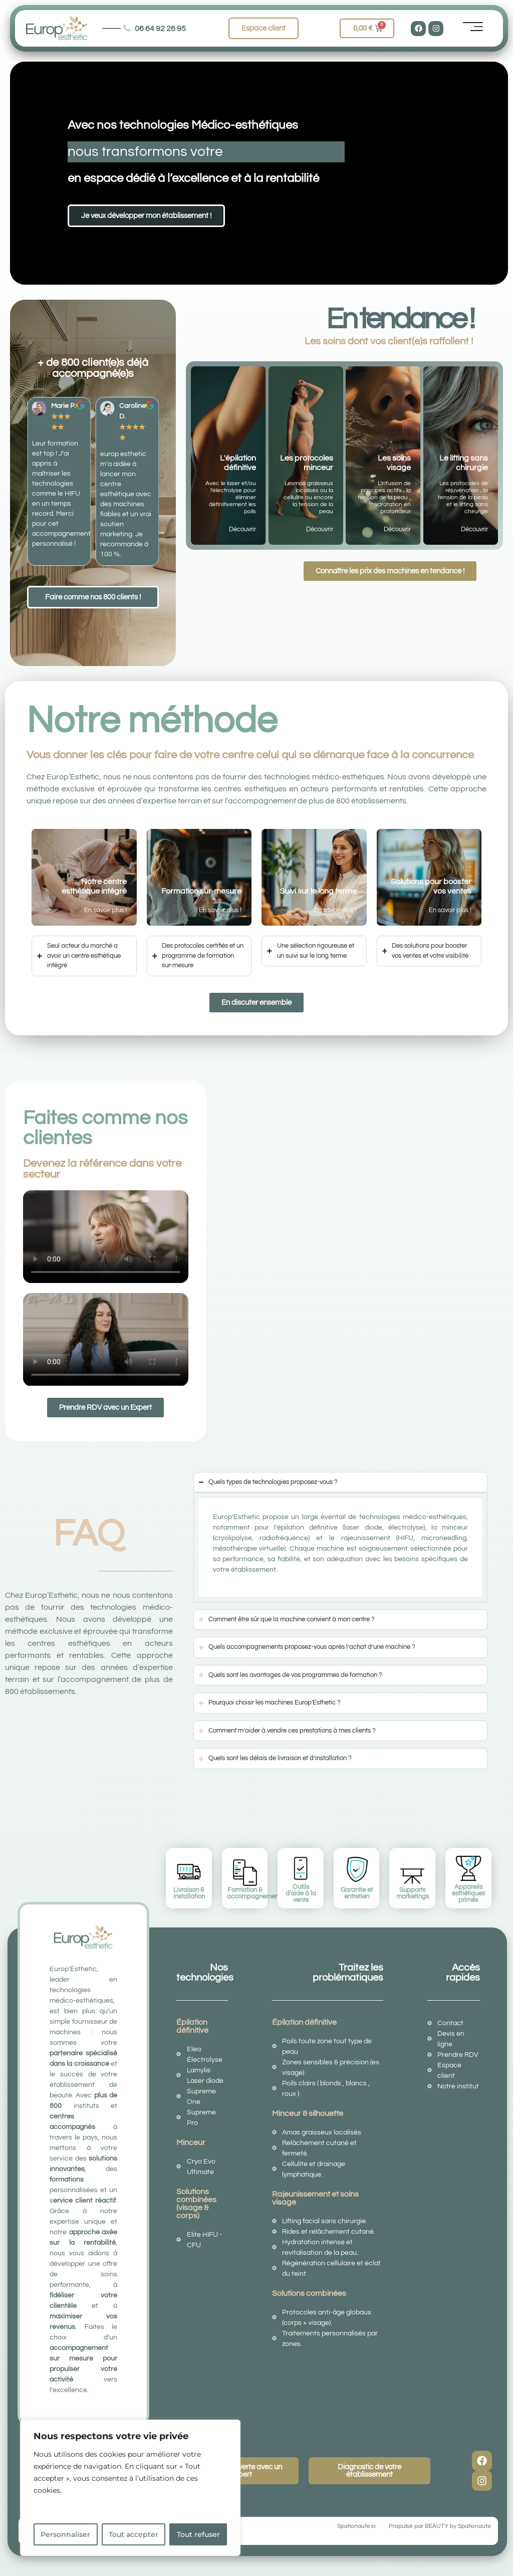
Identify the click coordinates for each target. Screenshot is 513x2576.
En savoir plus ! (105, 910)
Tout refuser (198, 2534)
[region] (130, 2488)
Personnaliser (65, 2534)
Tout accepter (133, 2534)
